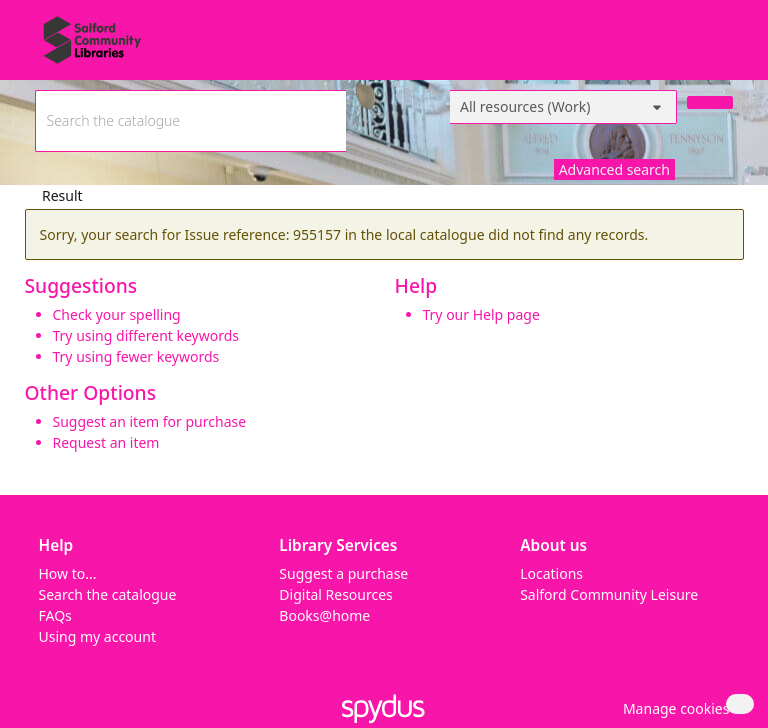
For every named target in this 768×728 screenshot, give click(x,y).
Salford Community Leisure (609, 594)
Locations (551, 573)
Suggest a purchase (343, 573)
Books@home (324, 615)
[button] (673, 708)
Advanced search (614, 169)
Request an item (106, 442)
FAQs (55, 615)
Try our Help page (481, 314)
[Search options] (563, 107)
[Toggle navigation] (722, 47)
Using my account (97, 636)
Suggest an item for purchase (150, 421)
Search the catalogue (108, 594)
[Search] (710, 102)
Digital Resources (335, 594)
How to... (68, 573)
